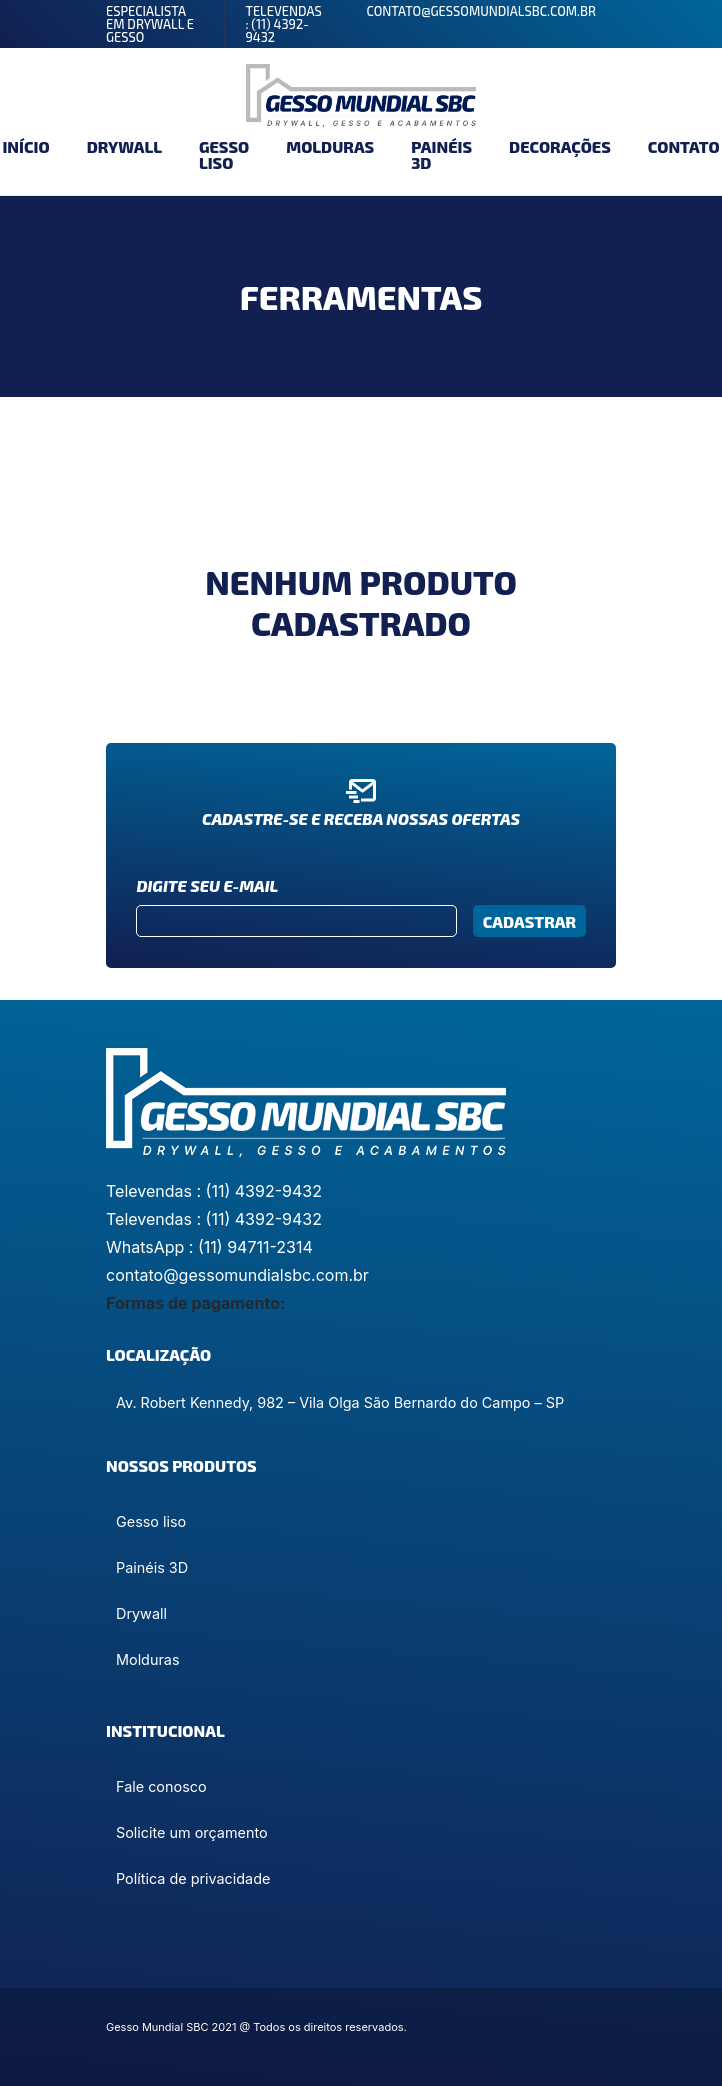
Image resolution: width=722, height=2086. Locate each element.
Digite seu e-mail (207, 885)
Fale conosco (161, 1786)
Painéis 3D (441, 154)
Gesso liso (224, 154)
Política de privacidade (193, 1878)
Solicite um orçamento (192, 1832)
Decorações (560, 146)
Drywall (124, 146)
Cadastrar (529, 921)
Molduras (330, 146)
